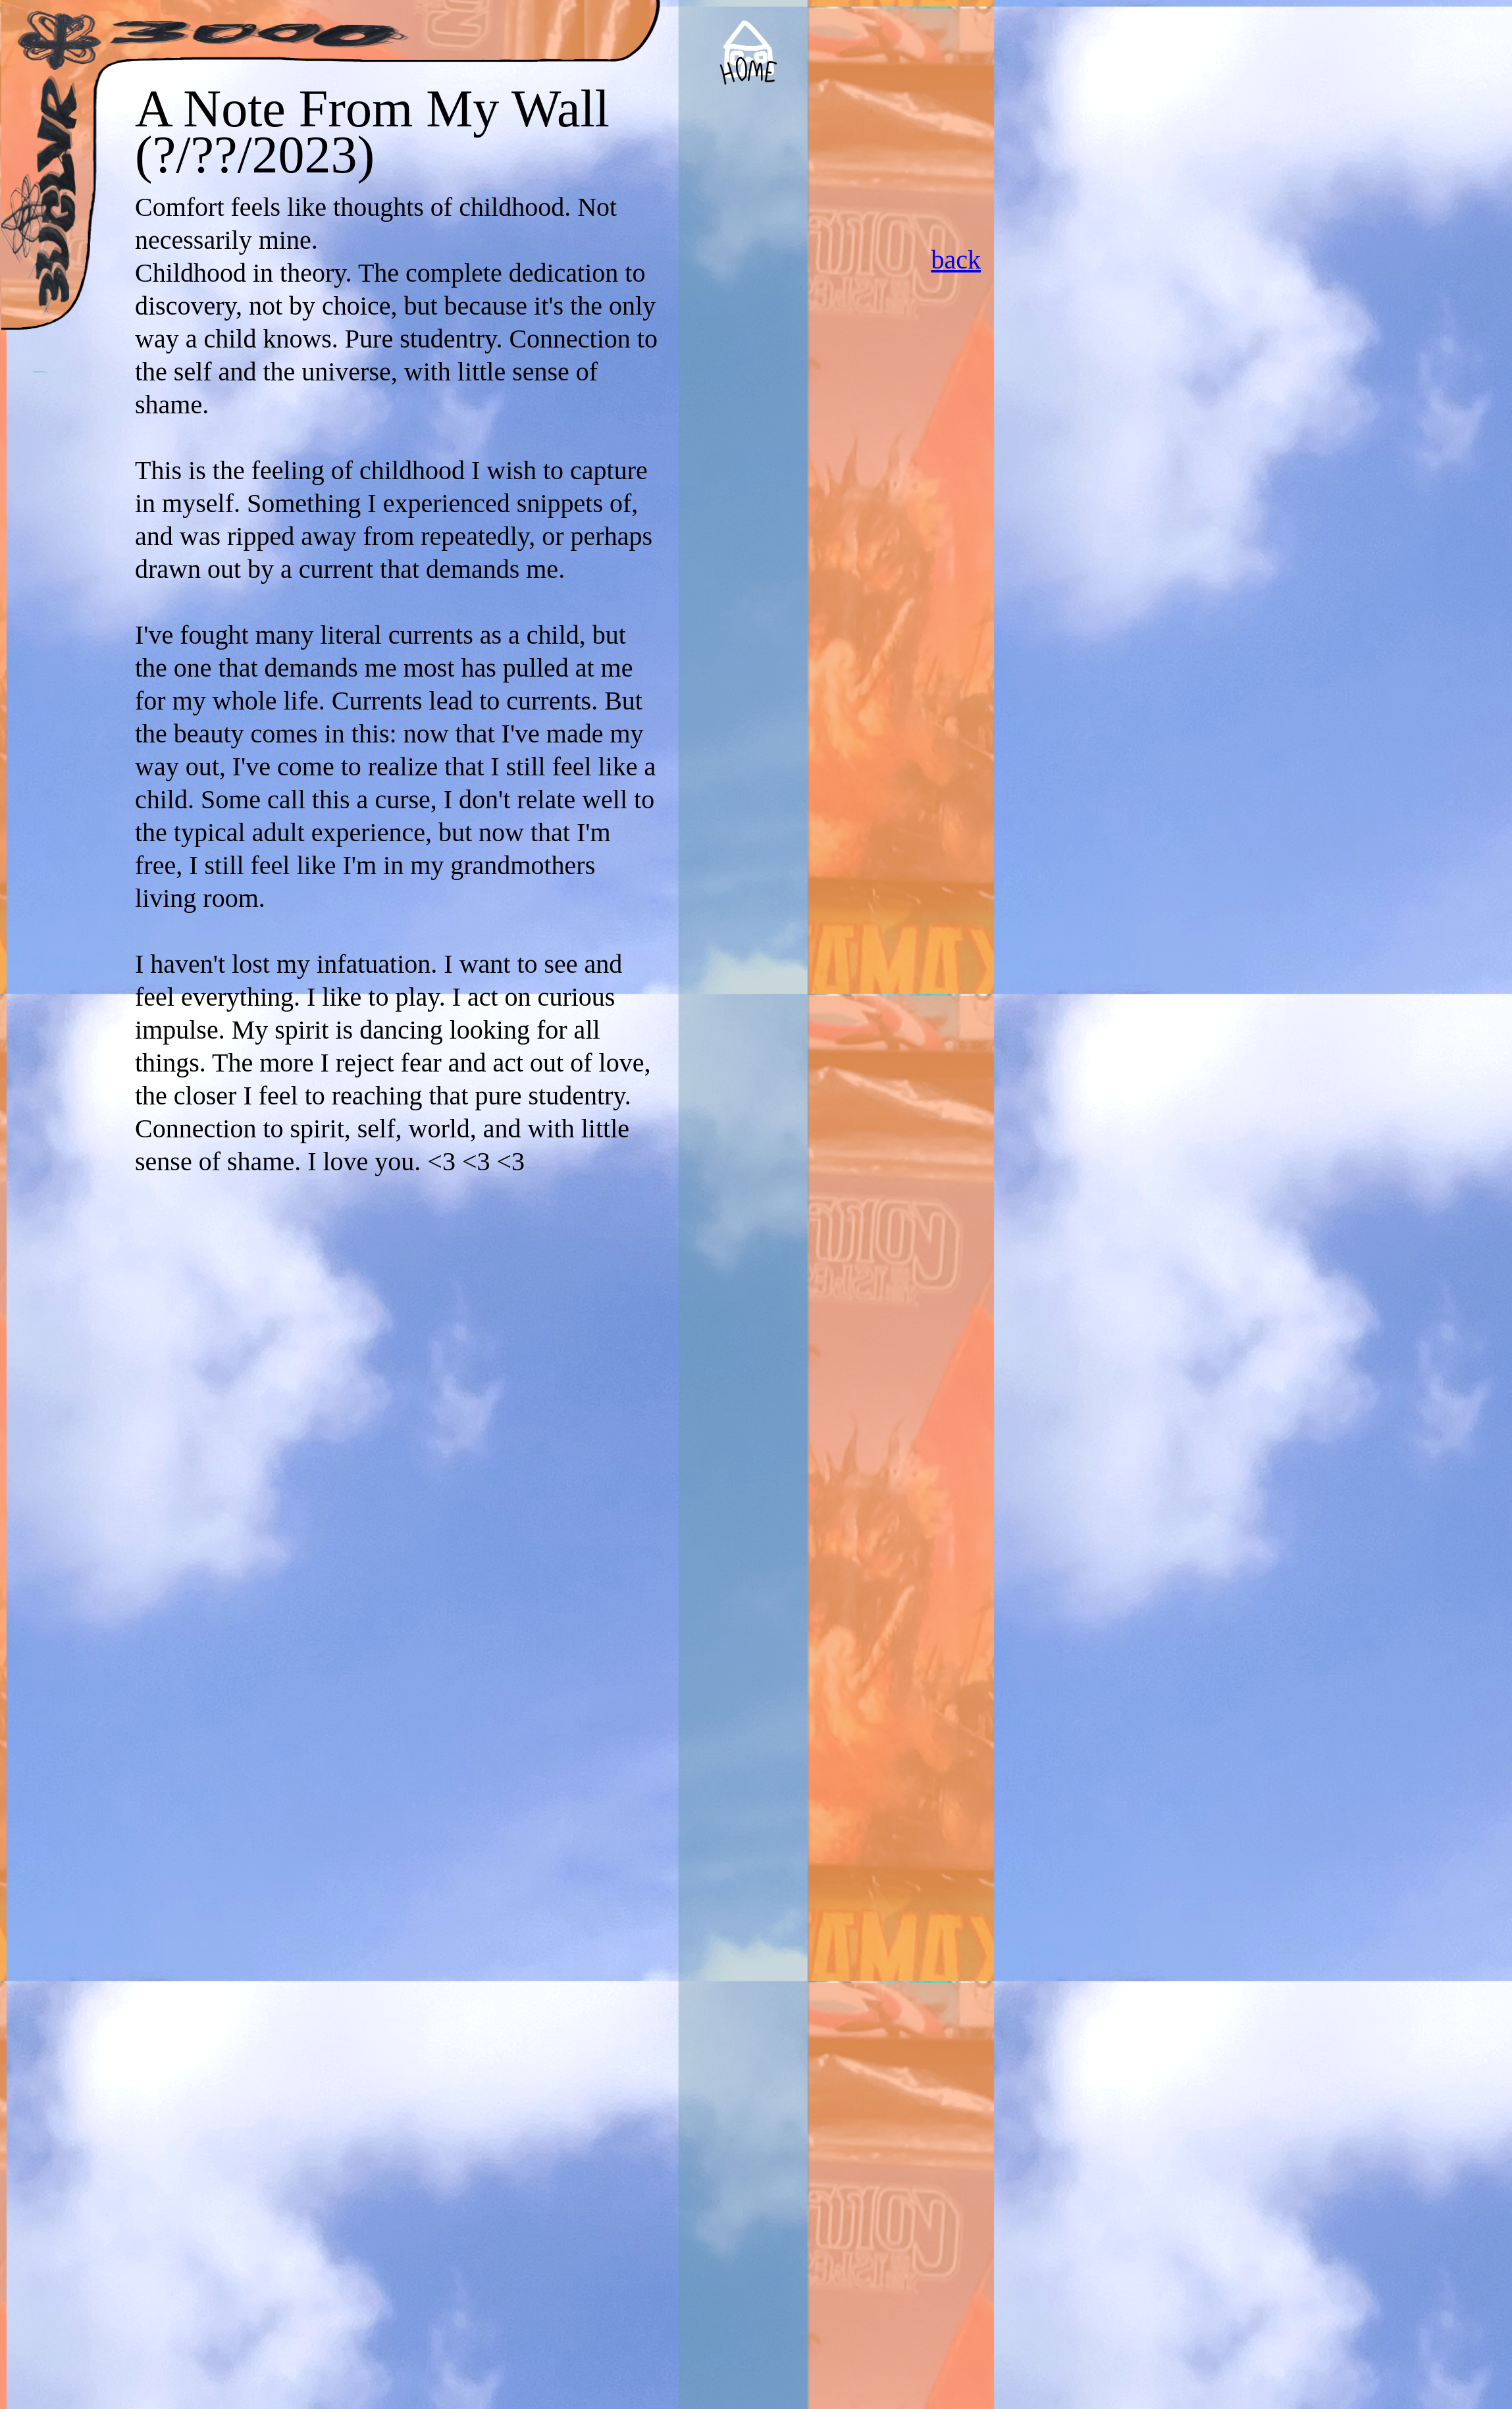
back (956, 259)
